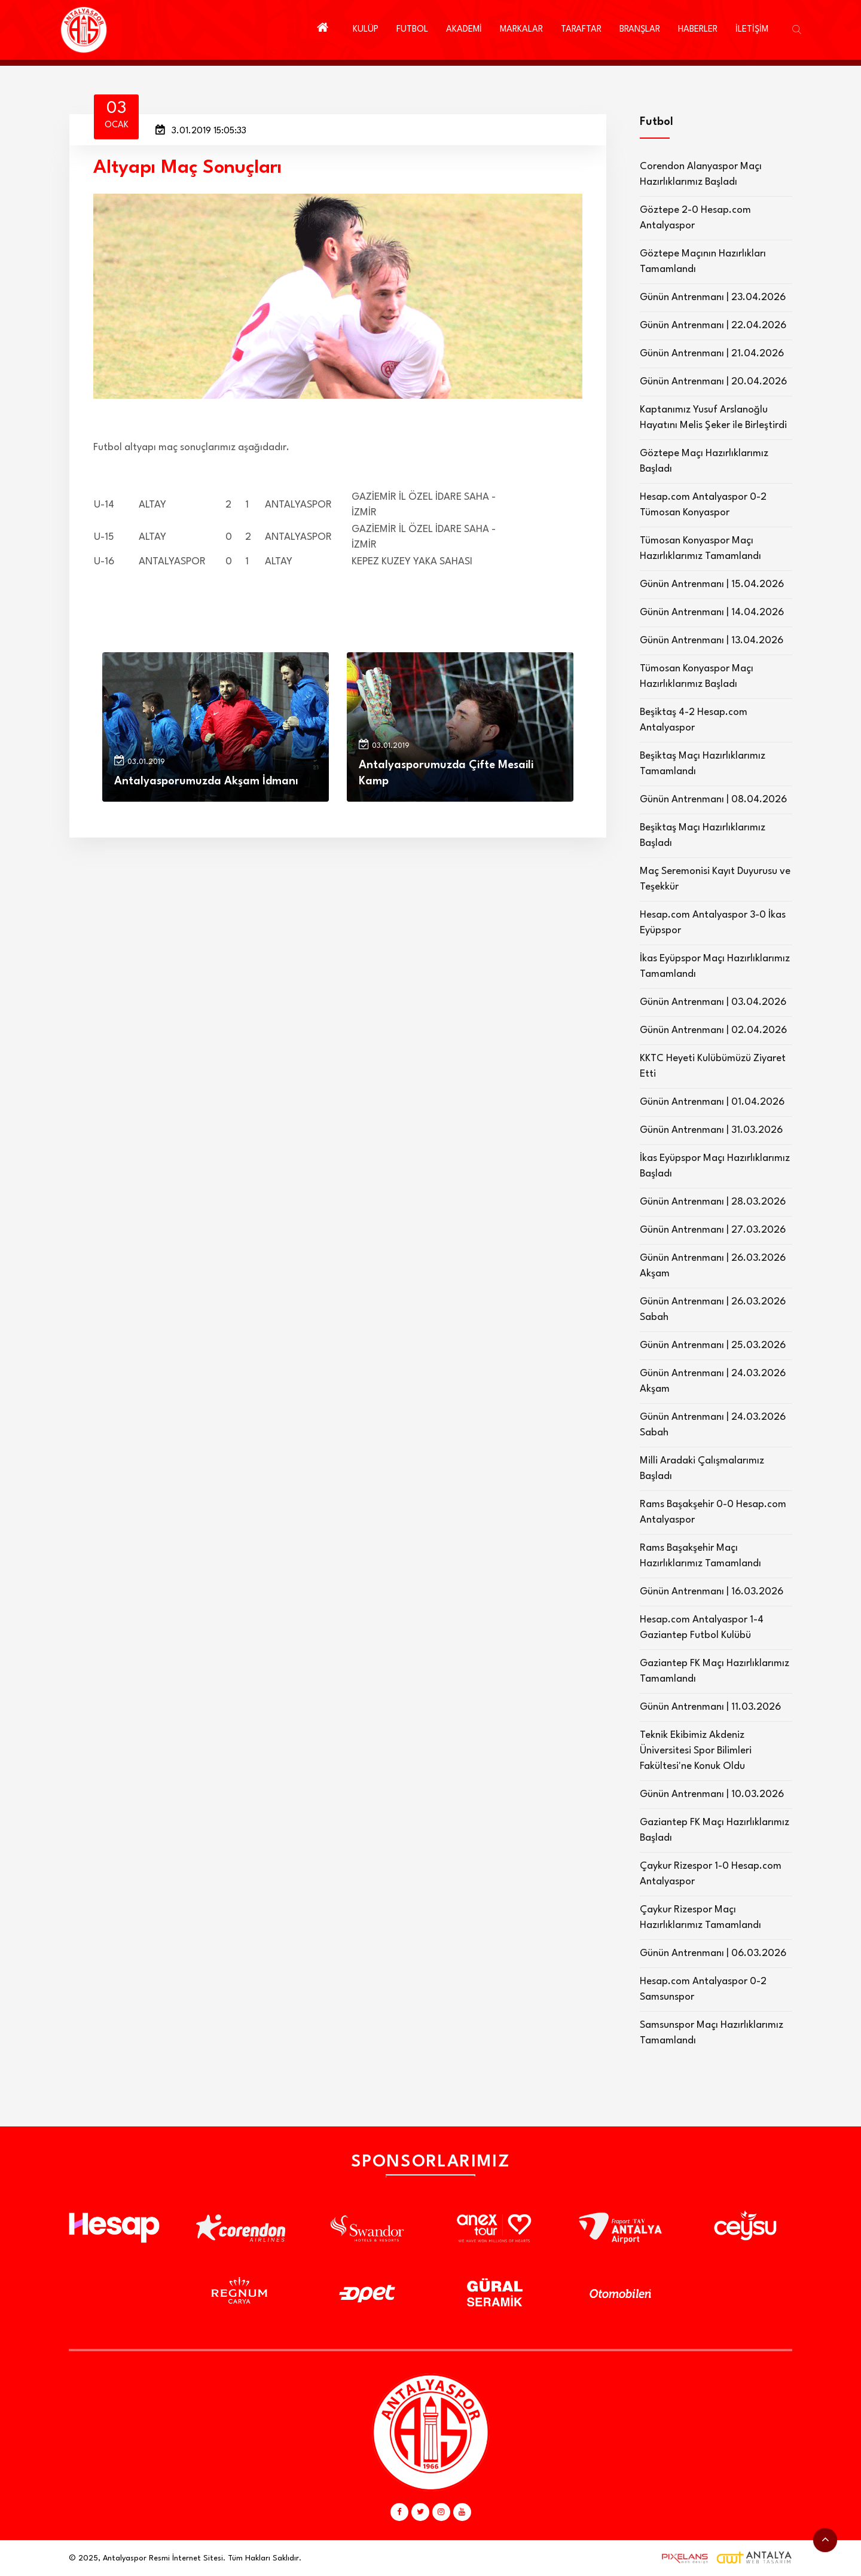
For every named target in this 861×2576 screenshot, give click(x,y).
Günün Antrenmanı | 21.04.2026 (712, 354)
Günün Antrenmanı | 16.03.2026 (711, 1592)
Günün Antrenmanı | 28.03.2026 (713, 1202)
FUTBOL (412, 29)
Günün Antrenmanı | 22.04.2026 (713, 325)
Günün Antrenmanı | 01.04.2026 (712, 1102)
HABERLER (698, 29)
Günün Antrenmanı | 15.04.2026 (712, 584)
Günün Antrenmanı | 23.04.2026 (713, 297)
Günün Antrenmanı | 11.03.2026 (710, 1707)
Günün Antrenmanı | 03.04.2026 (713, 1002)
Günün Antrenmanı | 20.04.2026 (713, 382)
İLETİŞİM (751, 29)
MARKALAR (521, 29)
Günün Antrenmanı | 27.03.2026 (713, 1230)
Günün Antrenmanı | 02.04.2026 (713, 1030)
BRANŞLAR (639, 29)
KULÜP (365, 29)
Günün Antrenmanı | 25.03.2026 (713, 1345)
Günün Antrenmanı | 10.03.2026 (712, 1794)
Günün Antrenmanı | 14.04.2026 (712, 612)
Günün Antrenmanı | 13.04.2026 (711, 640)
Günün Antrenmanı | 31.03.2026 (711, 1130)
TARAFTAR (581, 29)
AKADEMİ (464, 29)
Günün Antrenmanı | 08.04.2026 (713, 800)
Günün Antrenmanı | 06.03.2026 (713, 1953)
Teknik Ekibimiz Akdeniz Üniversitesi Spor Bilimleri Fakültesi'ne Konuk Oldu (696, 1750)
